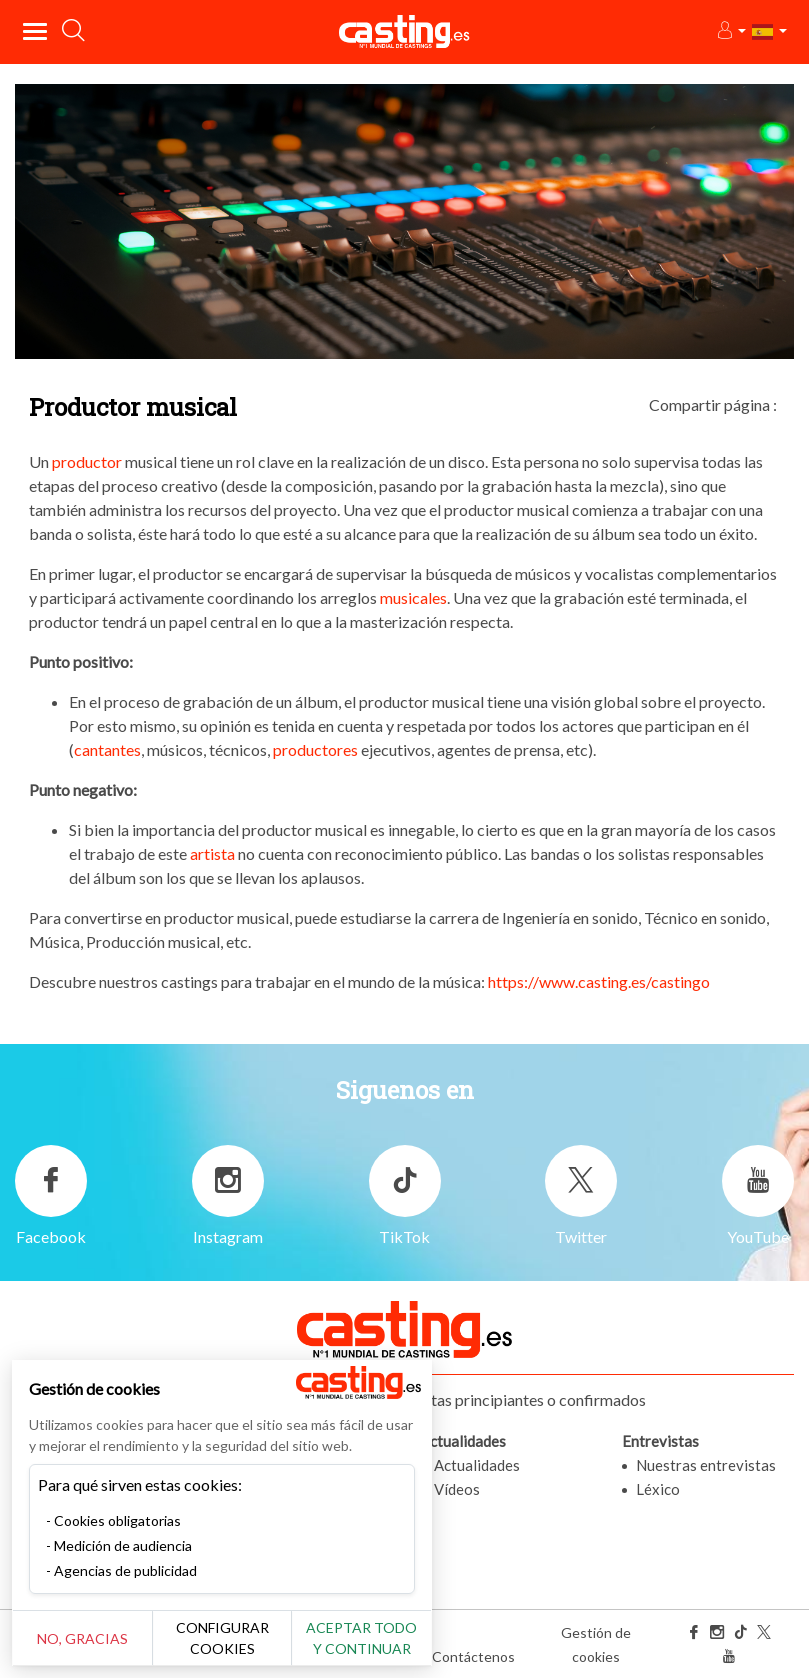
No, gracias (82, 1638)
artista (212, 853)
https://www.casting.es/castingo (599, 981)
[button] (730, 31)
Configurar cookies (222, 1638)
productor (87, 461)
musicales (413, 597)
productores (315, 749)
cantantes (107, 749)
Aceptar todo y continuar (361, 1638)
